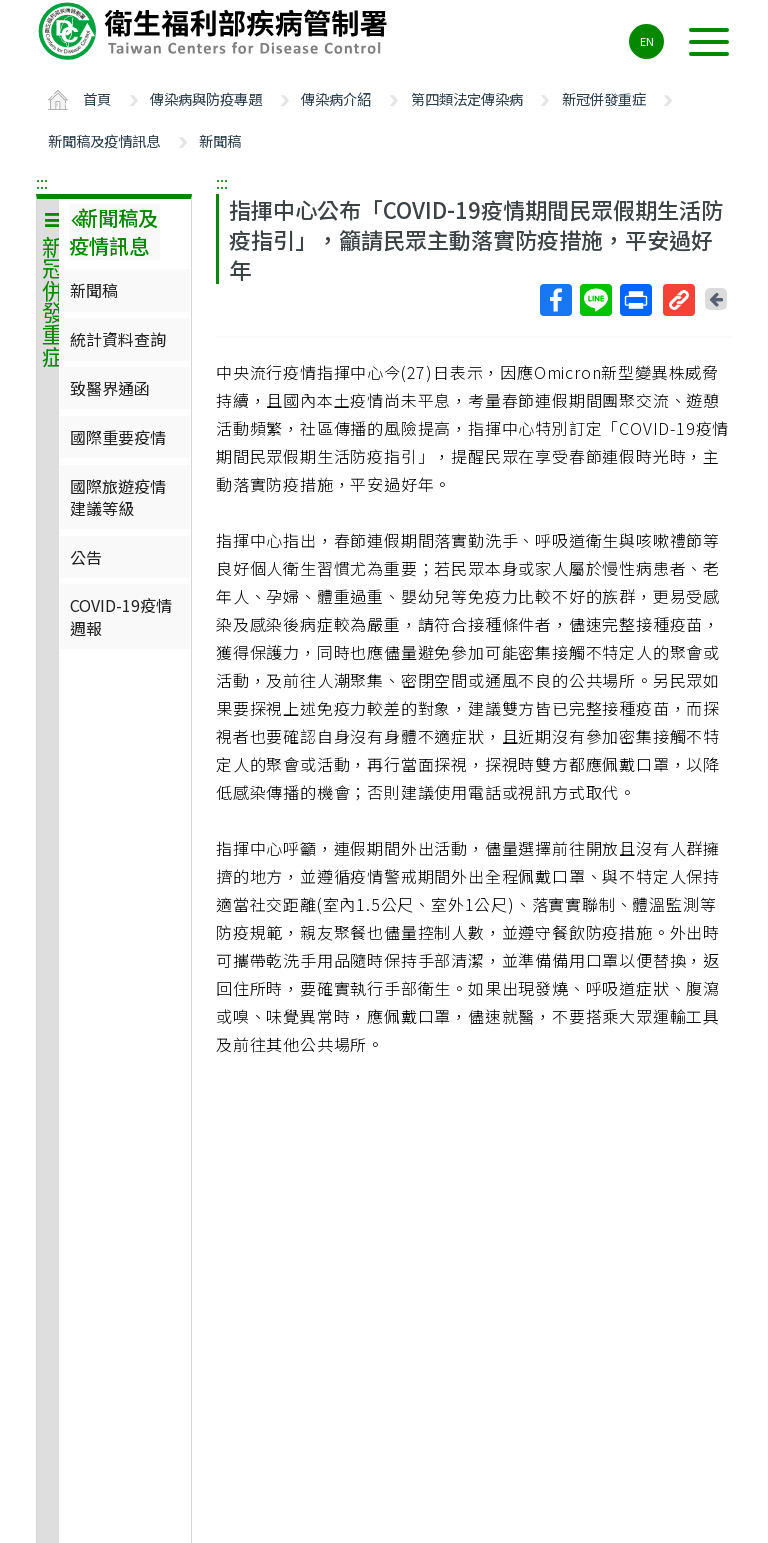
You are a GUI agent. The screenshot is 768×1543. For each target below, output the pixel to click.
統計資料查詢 (118, 339)
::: (42, 182)
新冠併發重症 (604, 98)
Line (595, 300)
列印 (635, 300)
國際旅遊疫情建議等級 (118, 497)
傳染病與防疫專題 (206, 98)
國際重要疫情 (118, 437)
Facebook (555, 300)
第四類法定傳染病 (467, 98)
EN (647, 41)
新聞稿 (220, 140)
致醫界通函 (110, 388)
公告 (86, 557)
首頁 (97, 98)
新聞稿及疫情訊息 (104, 140)
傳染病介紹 (336, 98)
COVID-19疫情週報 (121, 616)
